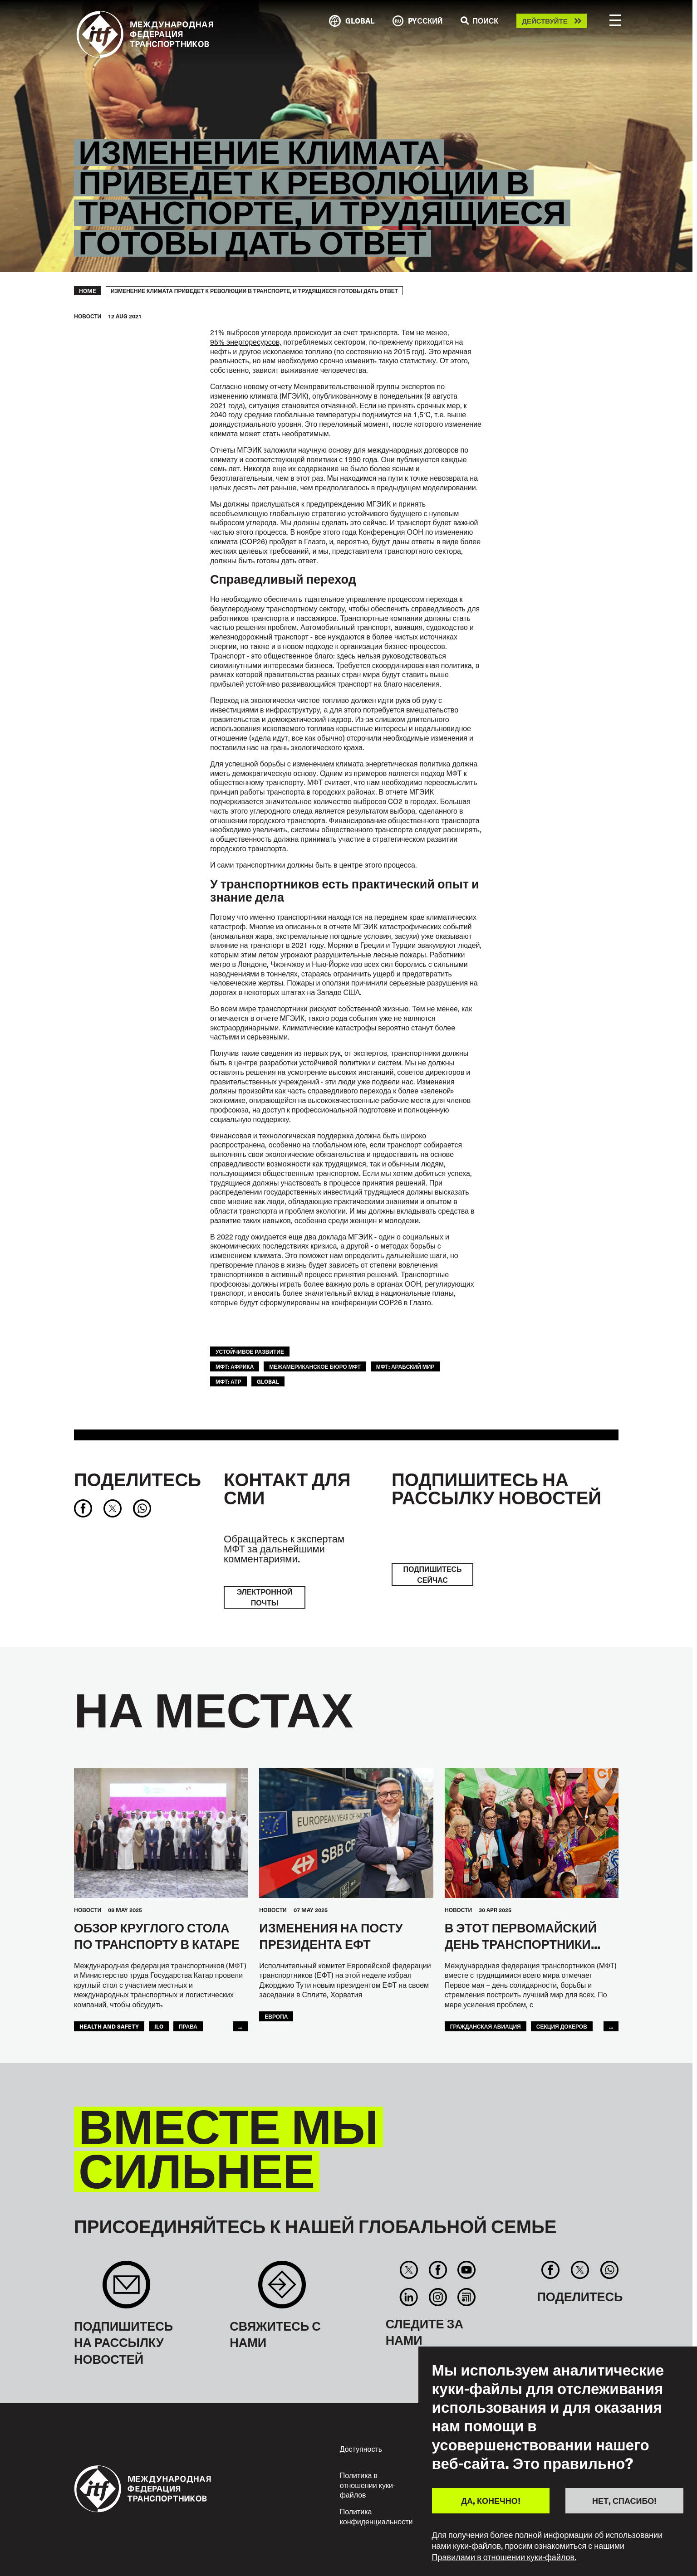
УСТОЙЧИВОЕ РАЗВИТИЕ (250, 1351)
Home (87, 290)
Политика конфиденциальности (376, 2516)
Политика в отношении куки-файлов (367, 2484)
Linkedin (409, 2297)
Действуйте (545, 21)
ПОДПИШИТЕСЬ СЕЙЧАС (432, 1574)
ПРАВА (188, 2026)
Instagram (437, 2297)
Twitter (409, 2270)
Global (268, 1381)
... (240, 2026)
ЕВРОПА (276, 2016)
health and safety (109, 2026)
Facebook (437, 2270)
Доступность (361, 2449)
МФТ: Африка (235, 1366)
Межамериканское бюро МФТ (314, 1366)
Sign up (126, 2289)
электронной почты (265, 1597)
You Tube (466, 2270)
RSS (466, 2297)
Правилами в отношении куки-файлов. (504, 2557)
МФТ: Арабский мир (405, 1366)
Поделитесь (137, 1479)
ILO (158, 2026)
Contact (282, 2289)
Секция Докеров (561, 2026)
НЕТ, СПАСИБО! (624, 2500)
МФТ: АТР (228, 1381)
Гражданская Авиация (485, 2026)
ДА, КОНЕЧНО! (490, 2500)
